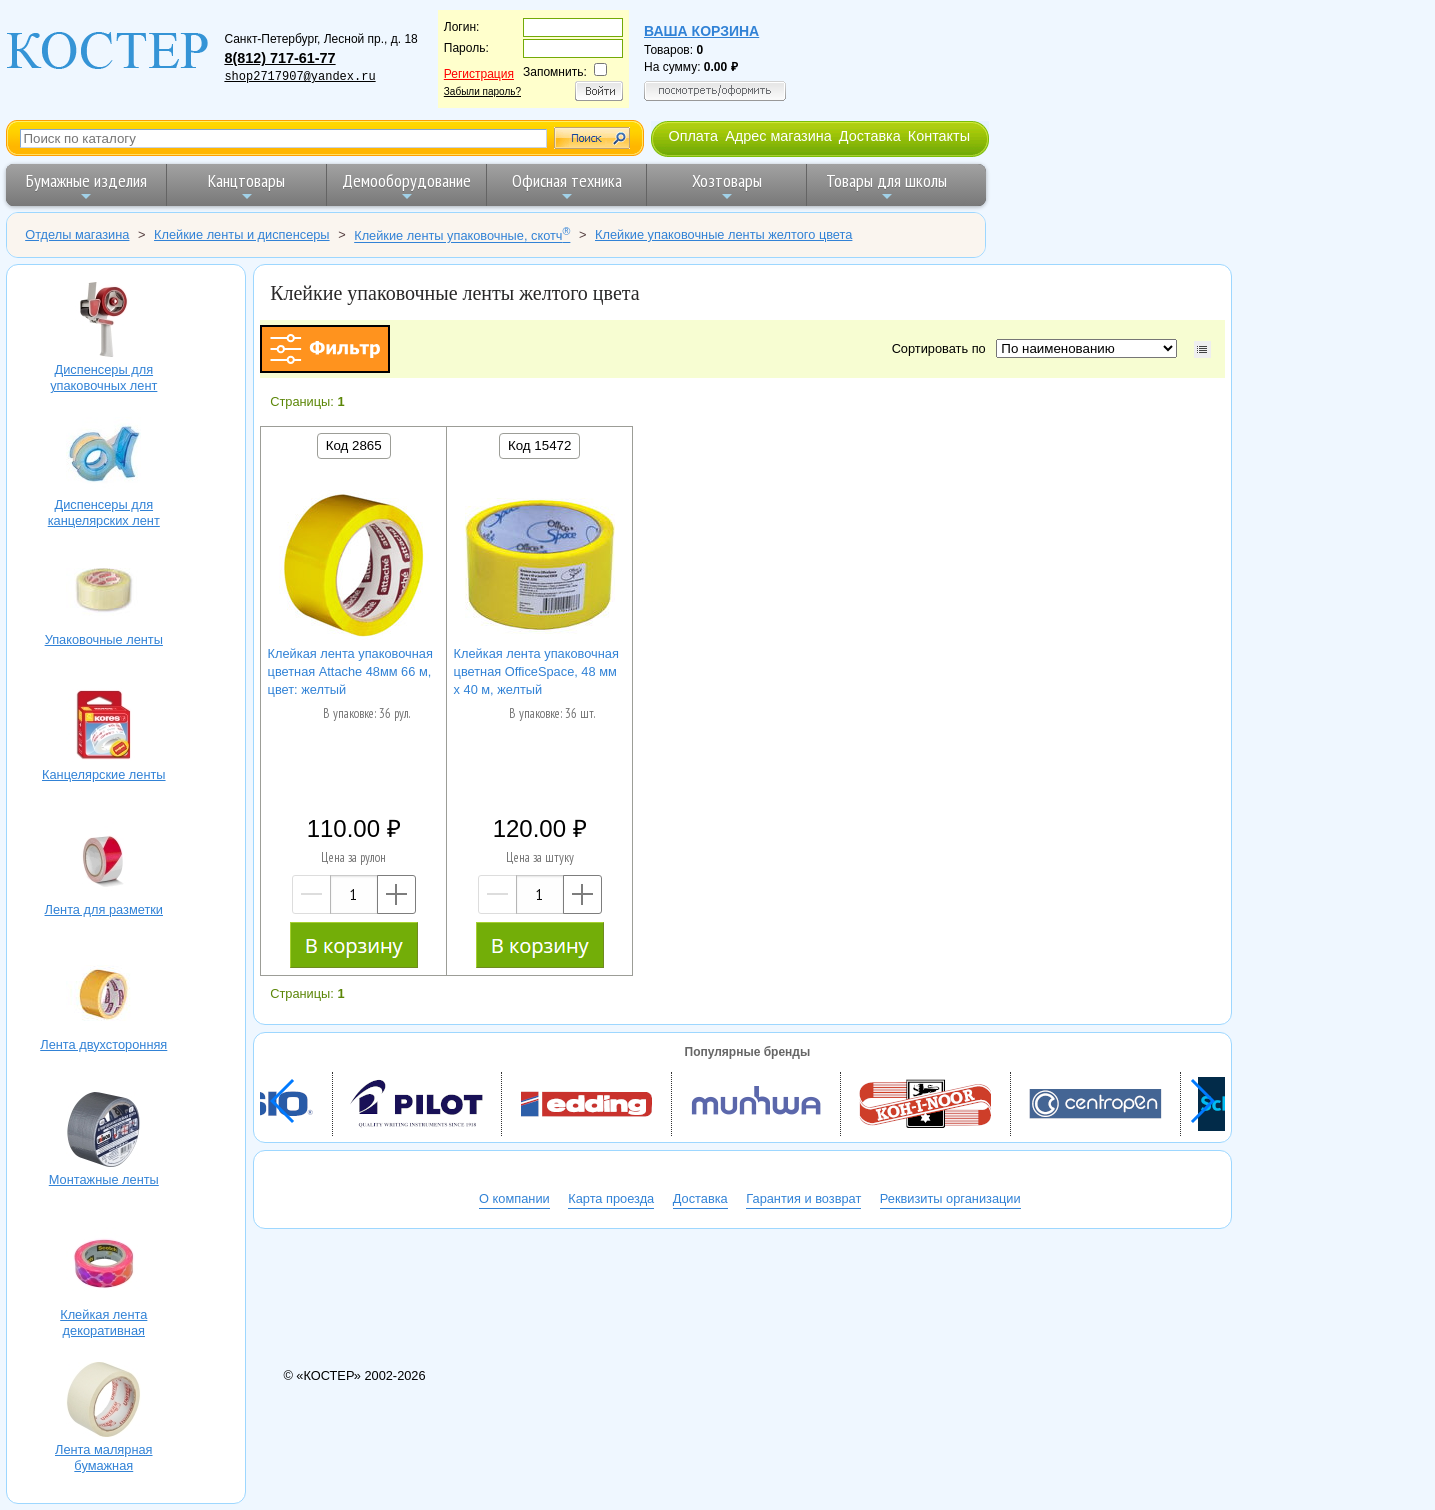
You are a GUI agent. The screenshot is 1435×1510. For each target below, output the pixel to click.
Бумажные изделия (86, 186)
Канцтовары (246, 186)
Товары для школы (886, 186)
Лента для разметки (104, 862)
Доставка (870, 136)
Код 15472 (539, 445)
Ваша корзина (701, 31)
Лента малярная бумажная (104, 1402)
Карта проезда (611, 1198)
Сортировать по (942, 348)
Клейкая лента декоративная (104, 1267)
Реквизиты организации (950, 1198)
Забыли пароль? (482, 91)
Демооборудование (406, 186)
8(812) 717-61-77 (279, 58)
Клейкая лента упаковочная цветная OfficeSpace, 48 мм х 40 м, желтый (536, 671)
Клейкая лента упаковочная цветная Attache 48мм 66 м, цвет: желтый (350, 671)
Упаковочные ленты (104, 592)
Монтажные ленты (104, 1132)
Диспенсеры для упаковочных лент (104, 322)
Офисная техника (567, 186)
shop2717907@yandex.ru (299, 77)
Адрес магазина (778, 136)
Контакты (939, 136)
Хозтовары (727, 186)
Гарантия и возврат (803, 1198)
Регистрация (479, 74)
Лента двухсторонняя (104, 997)
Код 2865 (354, 445)
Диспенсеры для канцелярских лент (104, 457)
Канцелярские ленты (104, 727)
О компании (514, 1198)
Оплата (693, 136)
